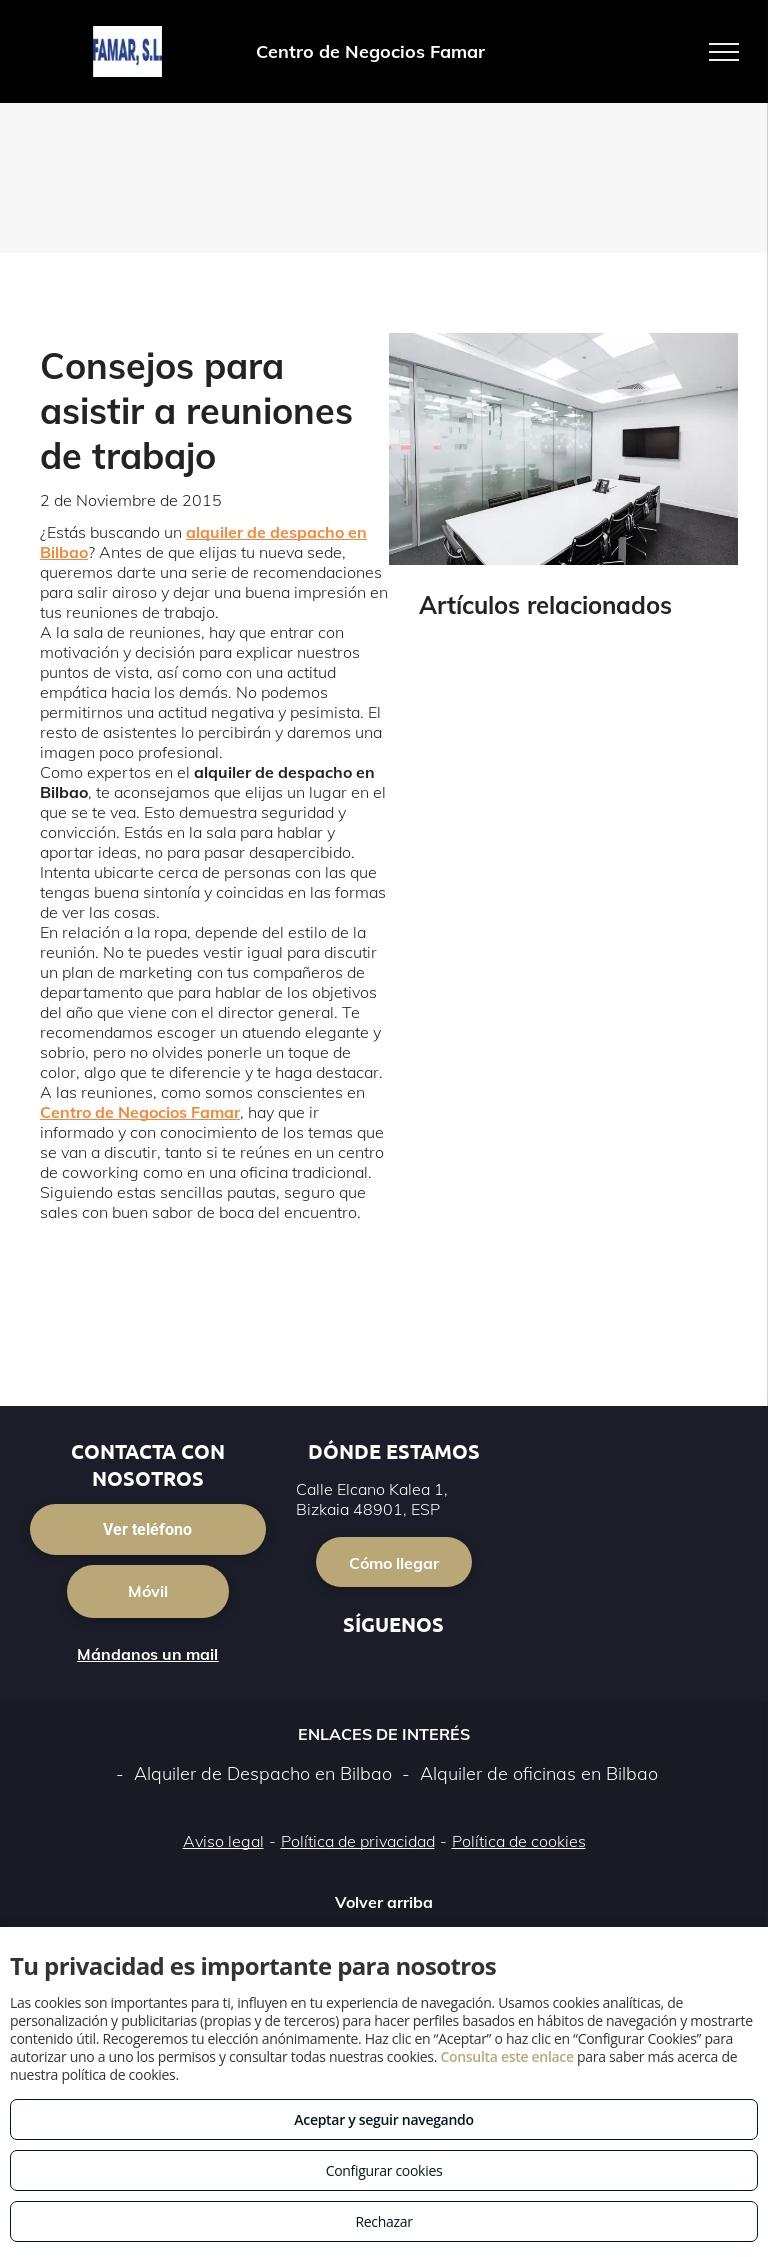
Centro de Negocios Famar (140, 1112)
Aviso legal (223, 1841)
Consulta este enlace (506, 2056)
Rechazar (383, 2221)
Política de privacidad (358, 1841)
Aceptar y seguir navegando (383, 2119)
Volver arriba (384, 1902)
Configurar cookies (384, 2170)
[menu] (724, 52)
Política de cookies (519, 1841)
